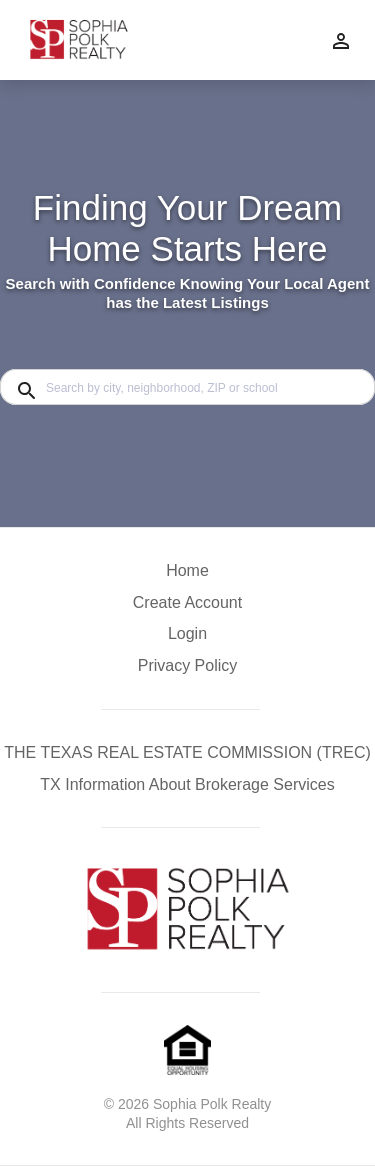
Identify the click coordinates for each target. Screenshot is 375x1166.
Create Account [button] (187, 602)
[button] (187, 639)
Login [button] (187, 633)
